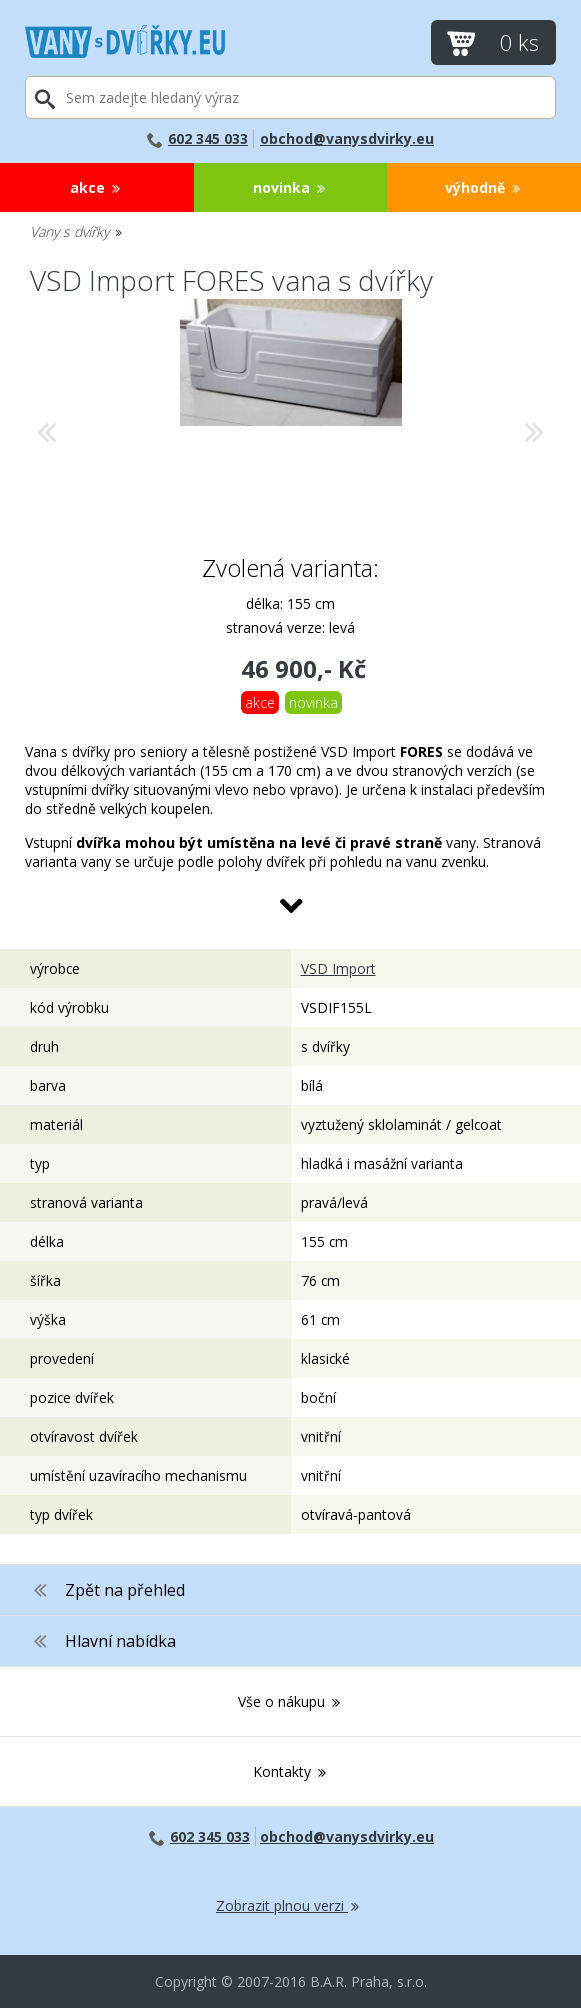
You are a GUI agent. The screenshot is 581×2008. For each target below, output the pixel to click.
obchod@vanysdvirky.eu (347, 138)
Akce (96, 187)
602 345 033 (197, 138)
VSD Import (338, 968)
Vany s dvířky (77, 231)
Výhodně (484, 187)
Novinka (290, 187)
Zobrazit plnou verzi (289, 1905)
